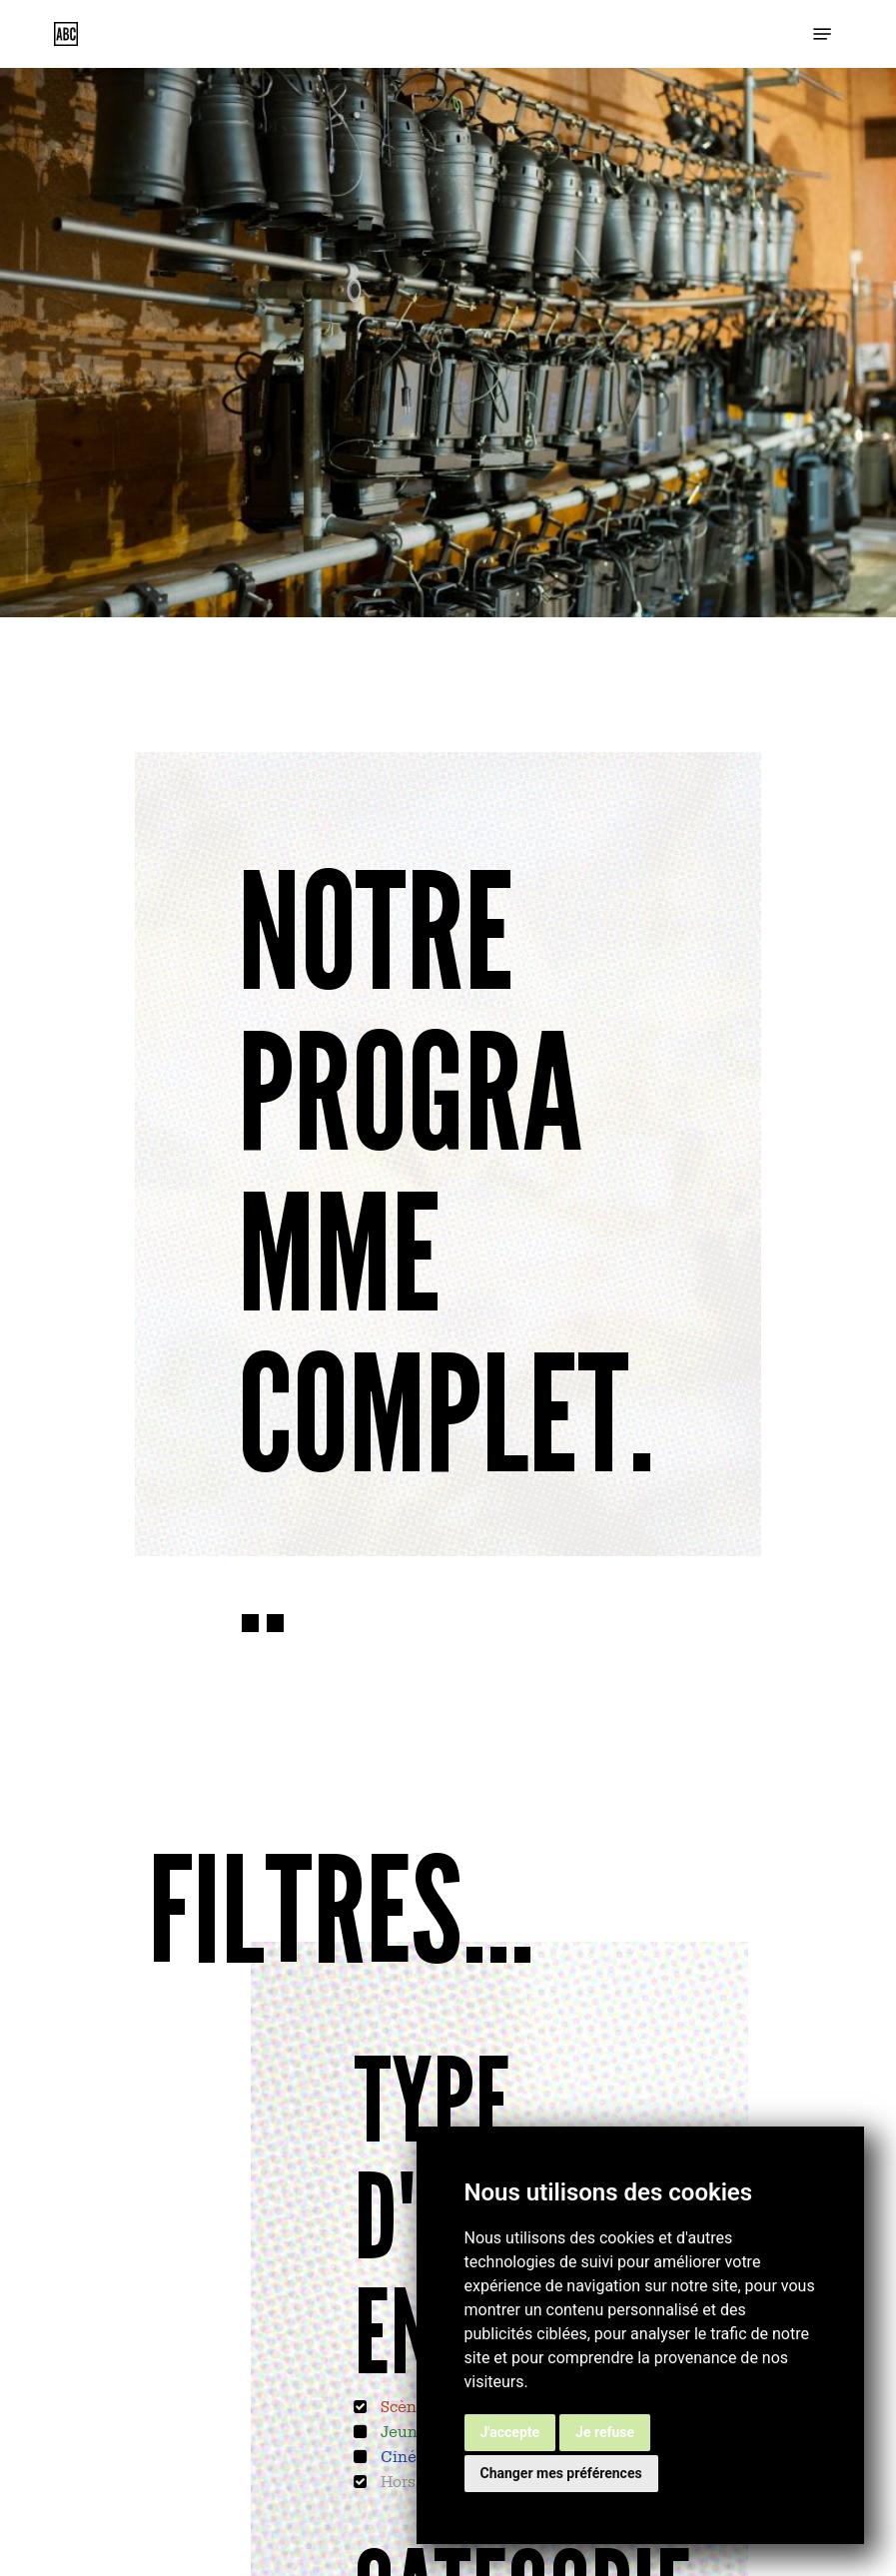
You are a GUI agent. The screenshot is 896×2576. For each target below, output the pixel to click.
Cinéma (408, 2455)
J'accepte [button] (510, 2432)
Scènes (405, 2405)
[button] (822, 34)
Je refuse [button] (604, 2432)
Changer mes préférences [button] (561, 2473)
